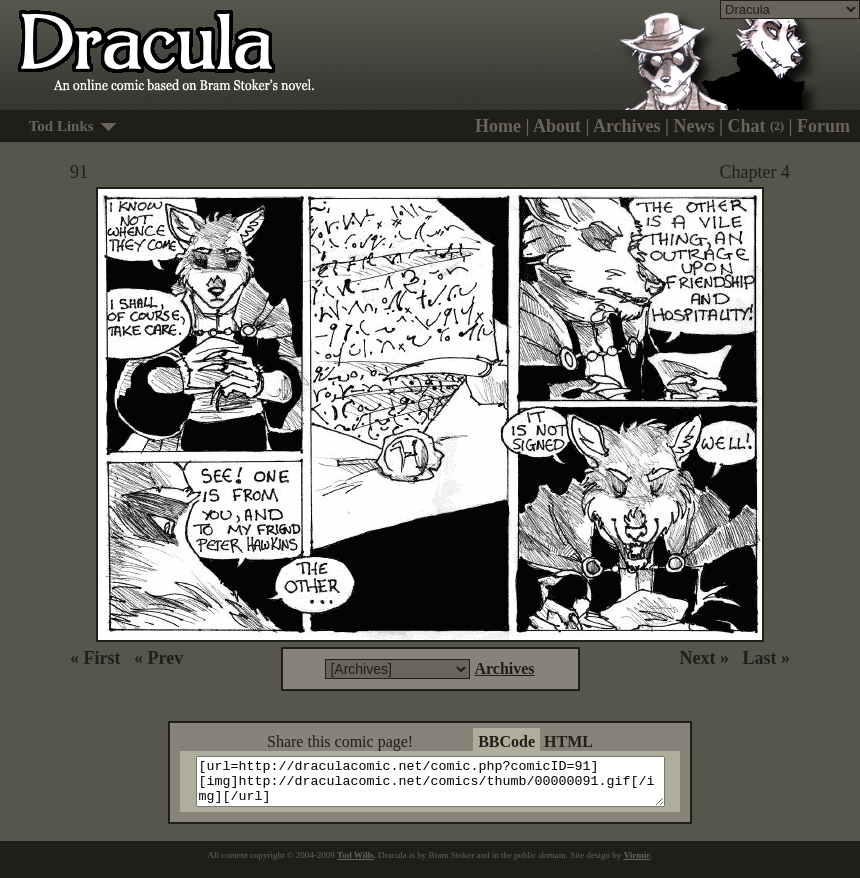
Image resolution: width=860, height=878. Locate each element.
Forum (823, 126)
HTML (568, 741)
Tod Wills (355, 864)
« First (95, 658)
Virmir (637, 864)
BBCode (506, 741)
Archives (627, 126)
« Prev (158, 658)
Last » (766, 658)
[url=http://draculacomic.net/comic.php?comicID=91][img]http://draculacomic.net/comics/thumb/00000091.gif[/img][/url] (442, 786)
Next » (704, 658)
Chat (756, 126)
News (694, 126)
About (557, 126)
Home (498, 126)
